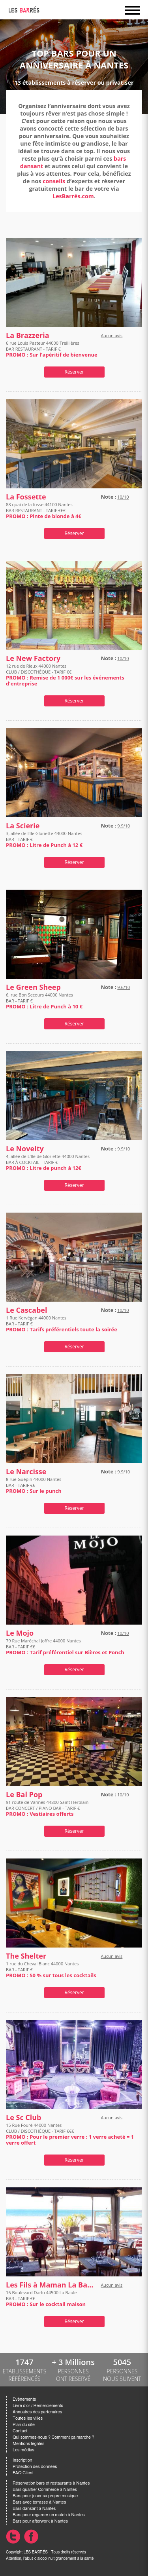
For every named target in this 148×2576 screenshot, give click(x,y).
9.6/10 (123, 987)
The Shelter (26, 1956)
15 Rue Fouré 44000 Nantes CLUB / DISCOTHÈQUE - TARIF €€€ (70, 2134)
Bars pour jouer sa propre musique (45, 2496)
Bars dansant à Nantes (34, 2508)
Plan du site (24, 2424)
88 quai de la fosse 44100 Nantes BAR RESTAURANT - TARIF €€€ (43, 510)
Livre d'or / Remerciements (38, 2405)
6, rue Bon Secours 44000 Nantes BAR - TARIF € (44, 1001)
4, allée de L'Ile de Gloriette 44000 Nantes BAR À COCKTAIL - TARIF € (48, 1162)
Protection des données (35, 2466)
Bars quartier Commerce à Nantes (45, 2489)
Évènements (24, 2399)
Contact (20, 2431)
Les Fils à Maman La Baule (51, 2284)
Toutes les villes (28, 2418)
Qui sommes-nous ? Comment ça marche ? (53, 2437)
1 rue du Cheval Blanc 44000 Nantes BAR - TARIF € (51, 1969)
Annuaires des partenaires (37, 2412)
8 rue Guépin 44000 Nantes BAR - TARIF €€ (34, 1485)
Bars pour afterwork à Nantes (40, 2521)
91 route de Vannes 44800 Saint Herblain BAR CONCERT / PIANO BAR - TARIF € (47, 1808)
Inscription (22, 2460)
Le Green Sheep (33, 987)
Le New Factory (33, 658)
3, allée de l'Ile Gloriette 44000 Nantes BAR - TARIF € (44, 839)
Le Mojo (20, 1633)
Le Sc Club (23, 2117)
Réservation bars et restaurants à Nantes (51, 2483)
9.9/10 (123, 826)
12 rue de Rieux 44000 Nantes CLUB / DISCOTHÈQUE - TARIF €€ (65, 675)
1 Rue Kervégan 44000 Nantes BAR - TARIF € (61, 1324)
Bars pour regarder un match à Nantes (49, 2515)
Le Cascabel (26, 1310)
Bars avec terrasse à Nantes (39, 2502)
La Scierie (22, 825)
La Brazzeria (27, 335)
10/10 (123, 497)
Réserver (74, 371)
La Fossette (26, 496)
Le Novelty (25, 1148)
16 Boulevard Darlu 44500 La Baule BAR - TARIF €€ (46, 2298)
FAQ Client (23, 2473)
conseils (54, 181)
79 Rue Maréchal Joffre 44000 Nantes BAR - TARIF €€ (65, 1646)
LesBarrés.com (73, 196)
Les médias (23, 2450)
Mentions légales (28, 2443)
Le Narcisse (26, 1471)
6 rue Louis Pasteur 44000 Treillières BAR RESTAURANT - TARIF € (51, 349)
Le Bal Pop (24, 1794)
